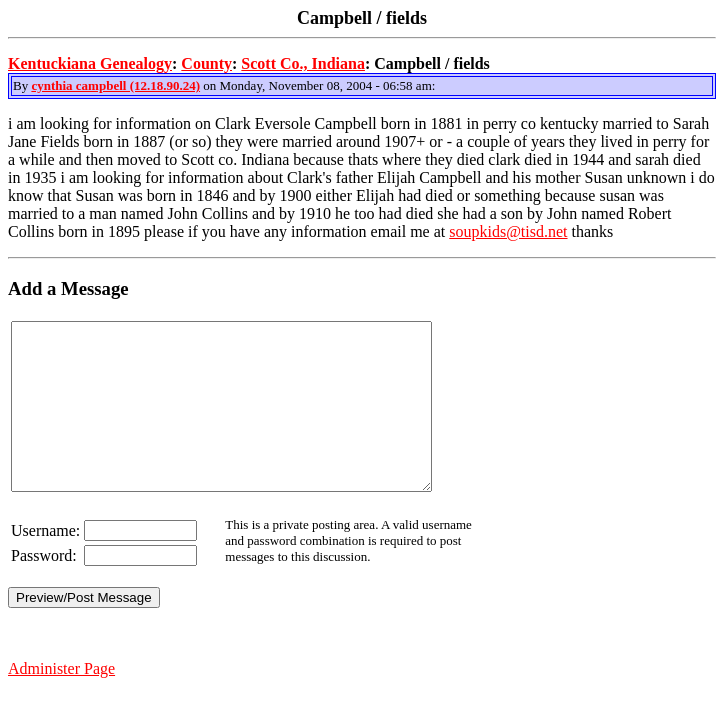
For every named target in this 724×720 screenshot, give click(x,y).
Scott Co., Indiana (303, 63)
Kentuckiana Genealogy (90, 63)
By (22, 85)
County (206, 63)
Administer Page (61, 701)
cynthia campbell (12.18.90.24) (115, 85)
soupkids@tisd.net (508, 231)
